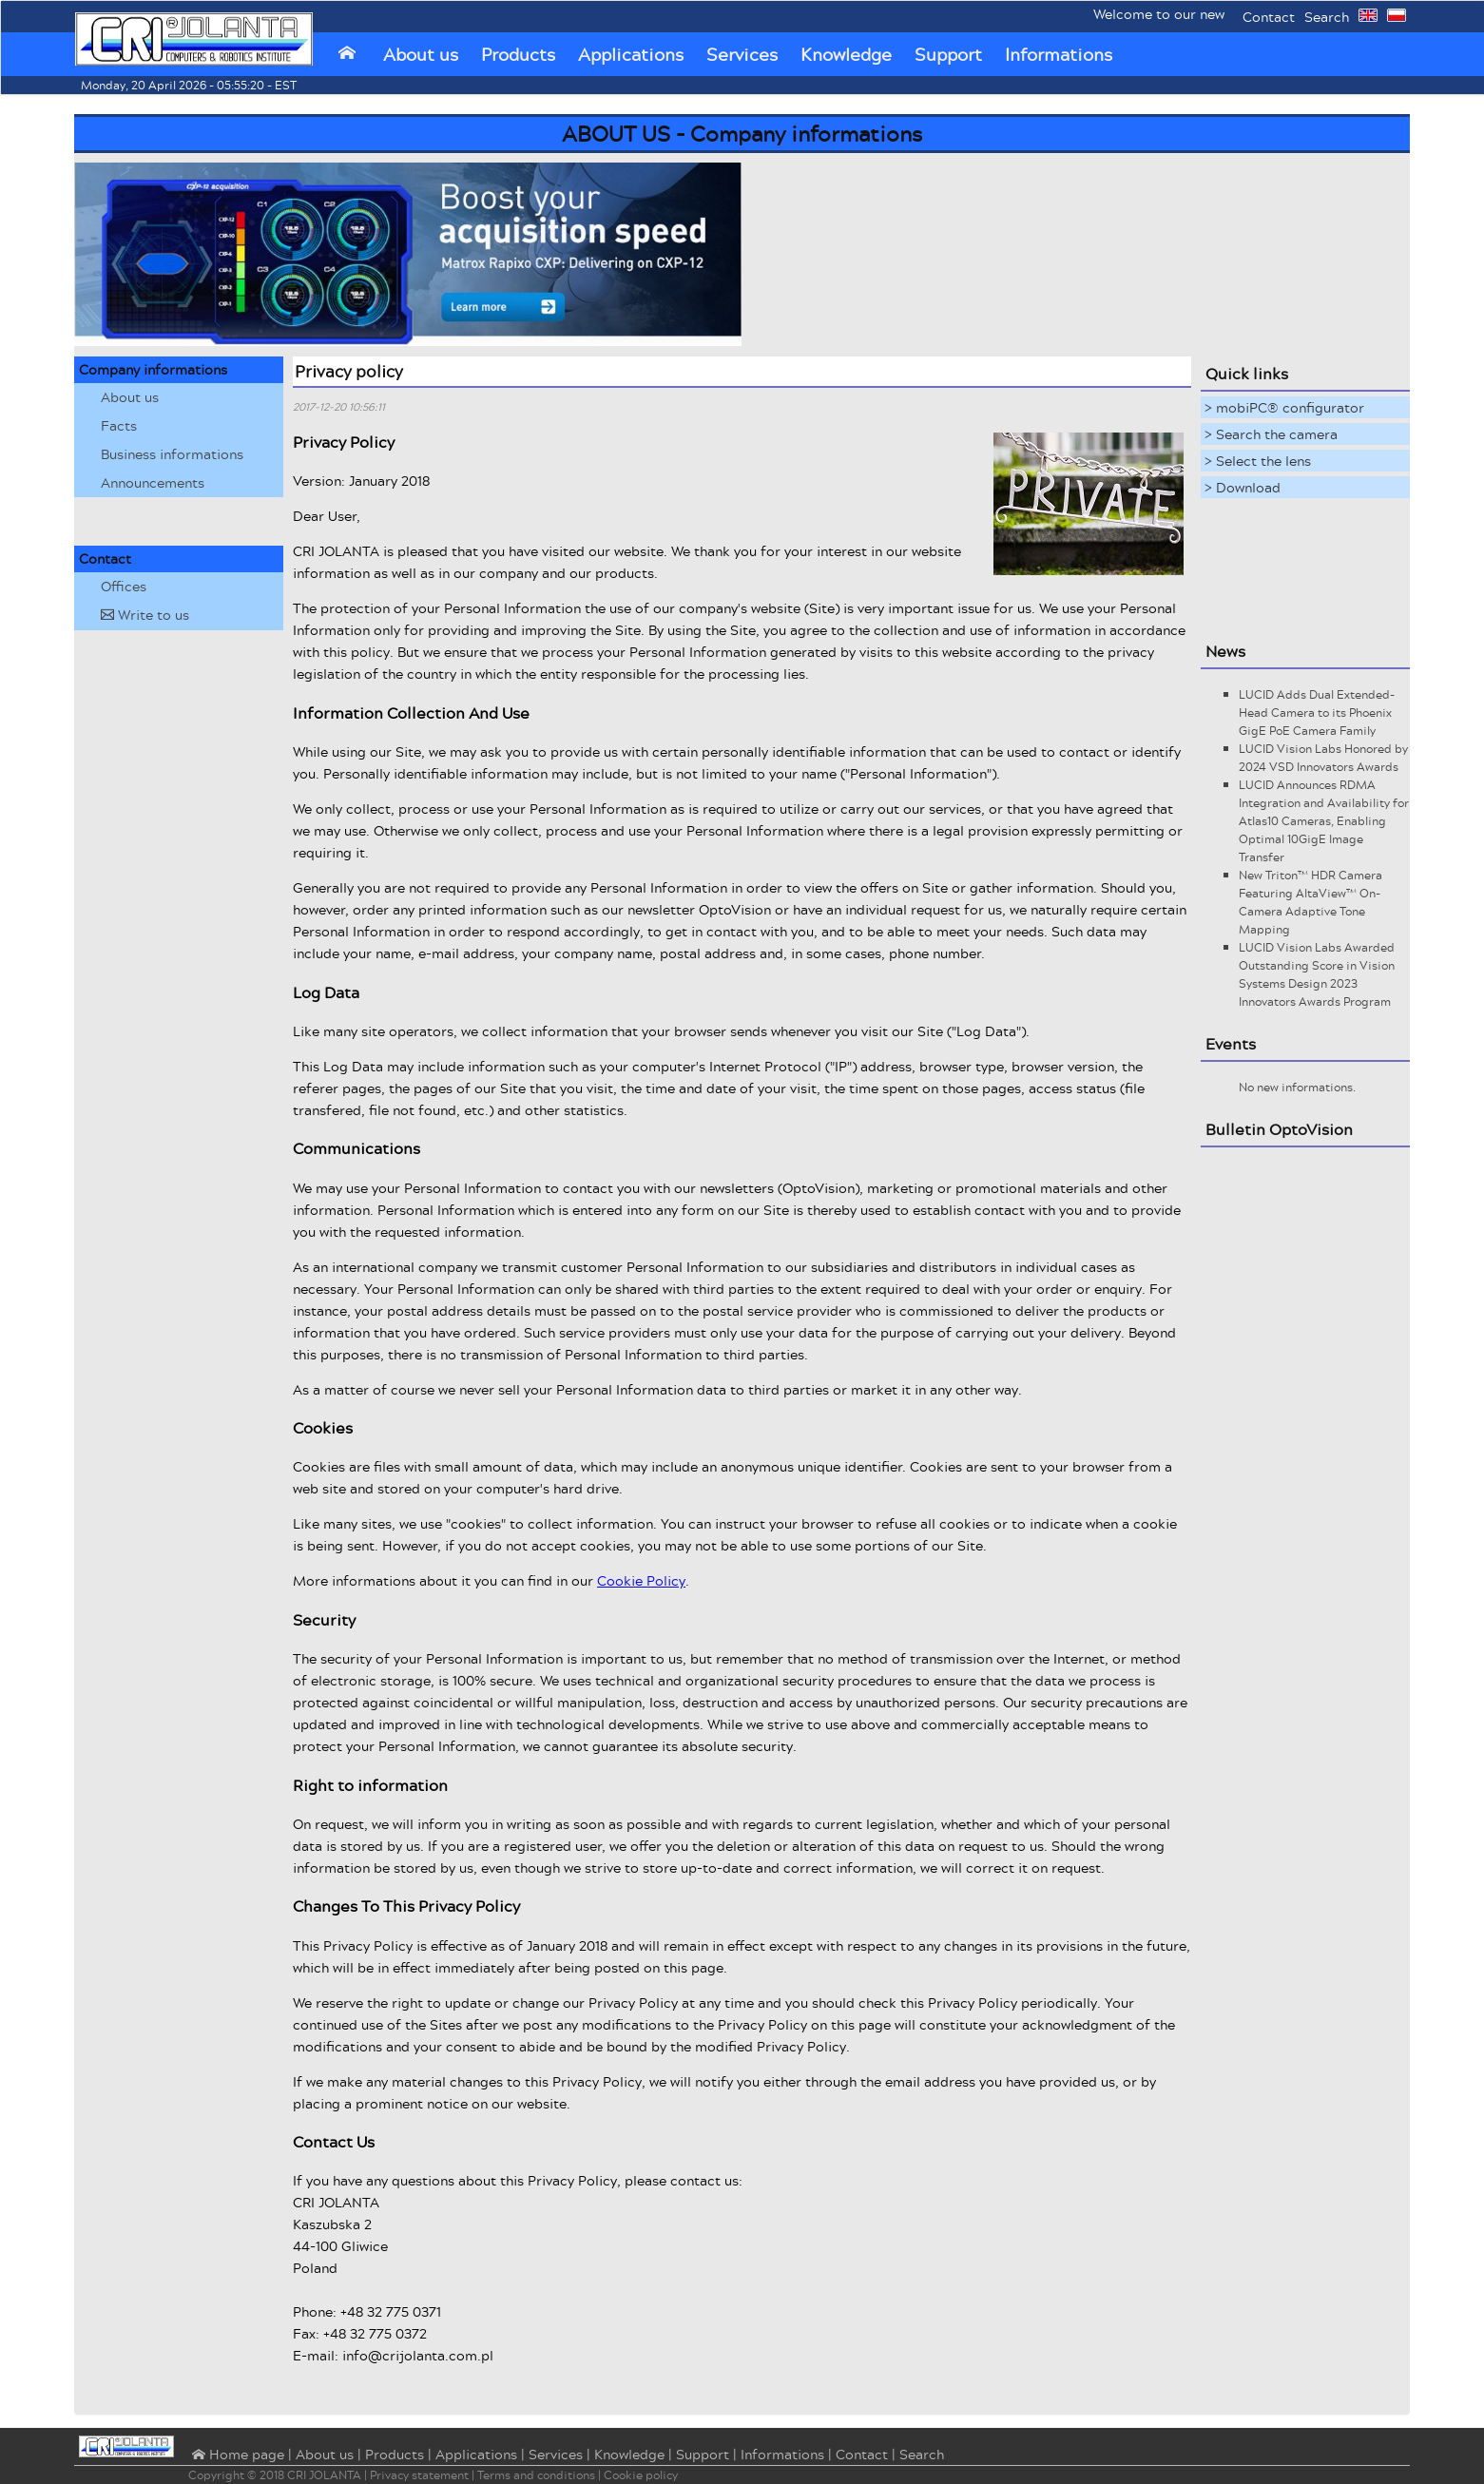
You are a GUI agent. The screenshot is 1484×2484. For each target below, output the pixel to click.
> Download (1243, 487)
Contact (1269, 17)
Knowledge (846, 54)
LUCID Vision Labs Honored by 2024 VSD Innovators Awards (1323, 758)
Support (948, 54)
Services (742, 54)
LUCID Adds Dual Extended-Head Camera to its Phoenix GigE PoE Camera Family (1317, 712)
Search (1326, 17)
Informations (1058, 54)
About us (420, 54)
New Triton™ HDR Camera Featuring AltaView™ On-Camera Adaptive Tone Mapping (1310, 902)
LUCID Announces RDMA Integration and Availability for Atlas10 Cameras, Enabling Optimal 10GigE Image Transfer (1324, 821)
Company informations (153, 369)
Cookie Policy (641, 1580)
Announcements (152, 482)
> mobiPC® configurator (1284, 407)
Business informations (172, 454)
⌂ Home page (236, 2455)
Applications (631, 54)
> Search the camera (1271, 434)
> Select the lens (1258, 461)
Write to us (145, 615)
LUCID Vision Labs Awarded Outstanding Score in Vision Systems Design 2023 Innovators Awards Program (1317, 974)
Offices (123, 586)
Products (518, 54)
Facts (119, 425)
